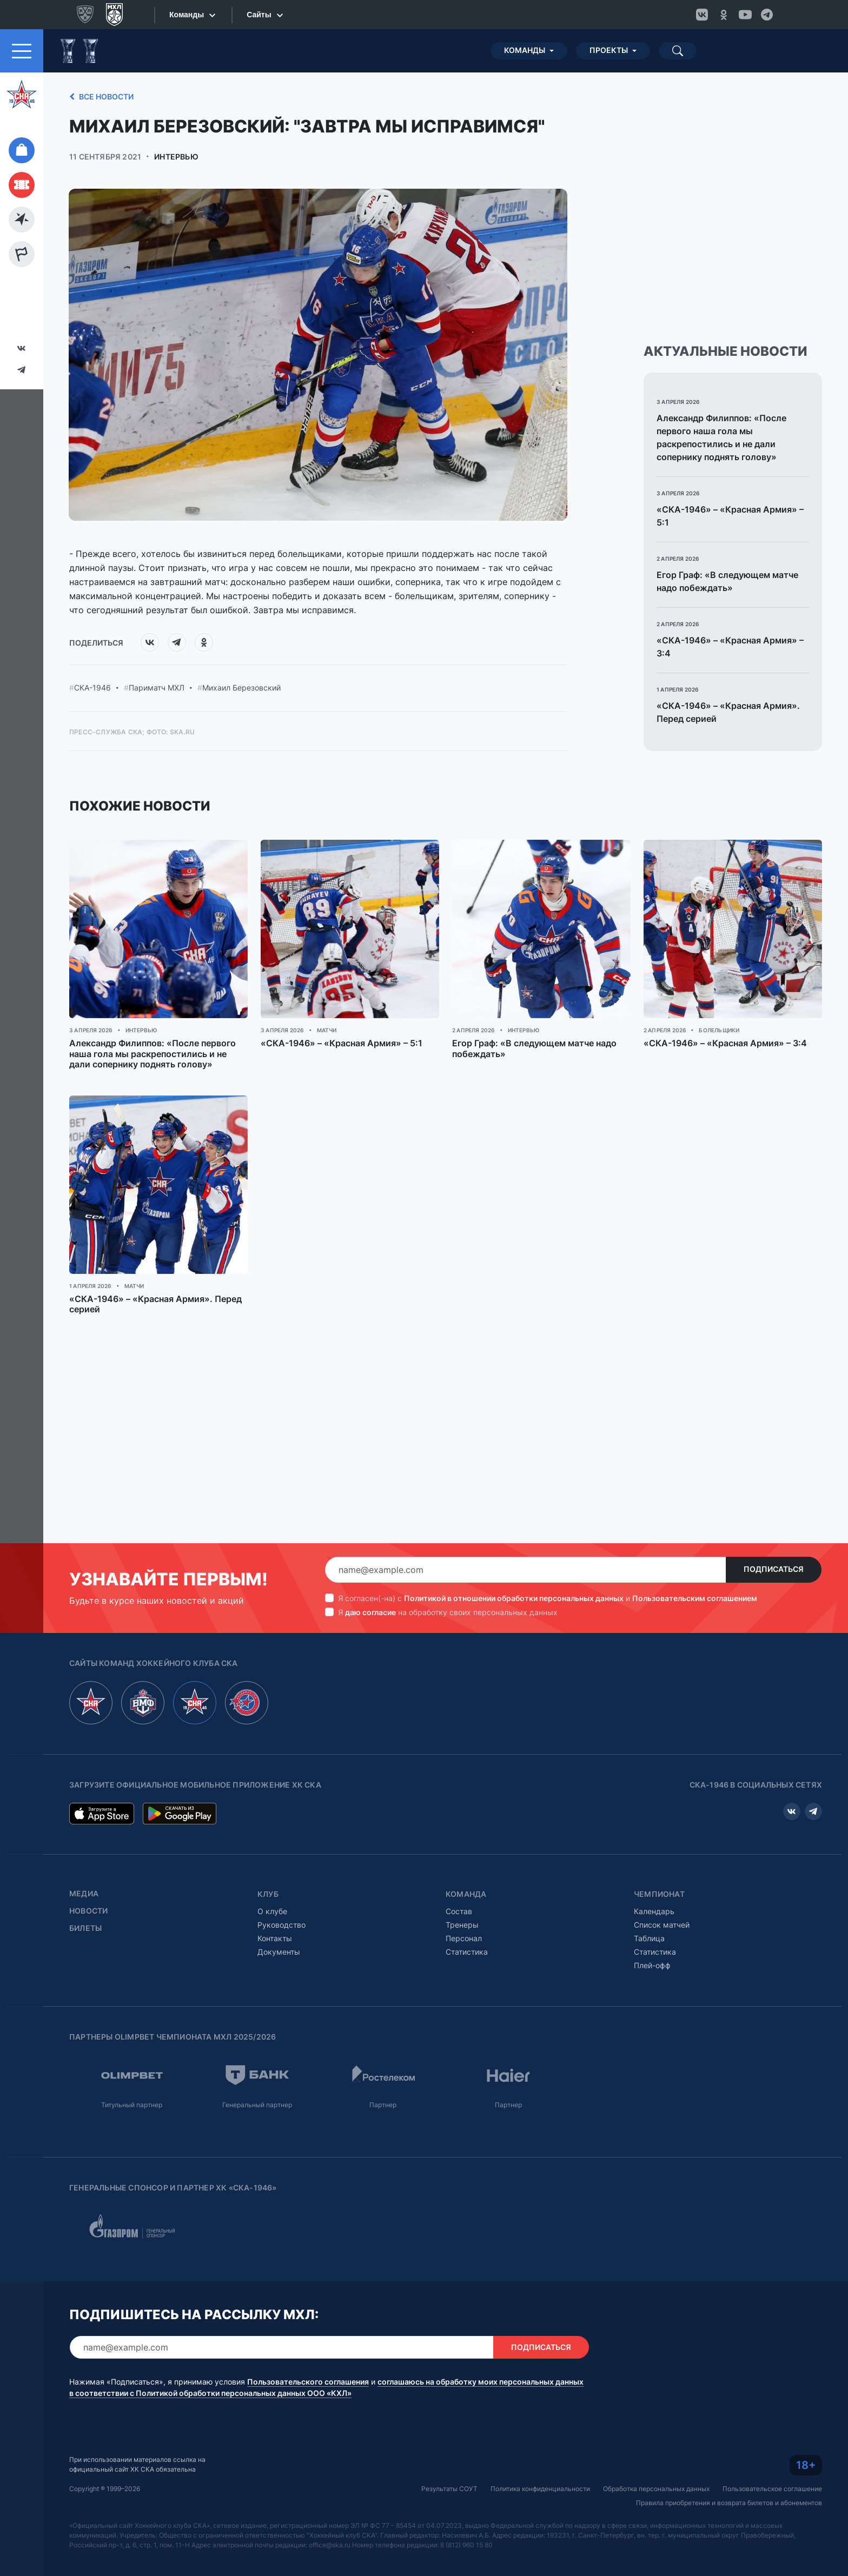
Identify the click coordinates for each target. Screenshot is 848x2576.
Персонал (464, 1938)
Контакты (274, 1938)
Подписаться (774, 1569)
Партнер (382, 2105)
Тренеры (462, 1924)
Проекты (608, 50)
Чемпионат (659, 1894)
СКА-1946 (92, 687)
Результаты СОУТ (449, 2489)
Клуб (268, 1894)
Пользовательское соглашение (772, 2489)
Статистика (467, 1951)
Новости (88, 1911)
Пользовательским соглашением (694, 1598)
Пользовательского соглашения (308, 2382)
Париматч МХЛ (156, 687)
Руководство (281, 1924)
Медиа (83, 1893)
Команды (524, 50)
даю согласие (370, 1612)
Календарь (654, 1911)
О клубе (272, 1911)
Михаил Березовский (241, 687)
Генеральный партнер (257, 2105)
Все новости (100, 96)
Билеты (85, 1928)
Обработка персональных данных (656, 2489)
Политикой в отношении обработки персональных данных (514, 1598)
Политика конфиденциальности (540, 2489)
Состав (459, 1911)
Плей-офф (652, 1965)
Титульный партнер (131, 2105)
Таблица (649, 1938)
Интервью (176, 156)
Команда (466, 1894)
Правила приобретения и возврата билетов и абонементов (729, 2503)
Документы (278, 1951)
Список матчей (662, 1924)
